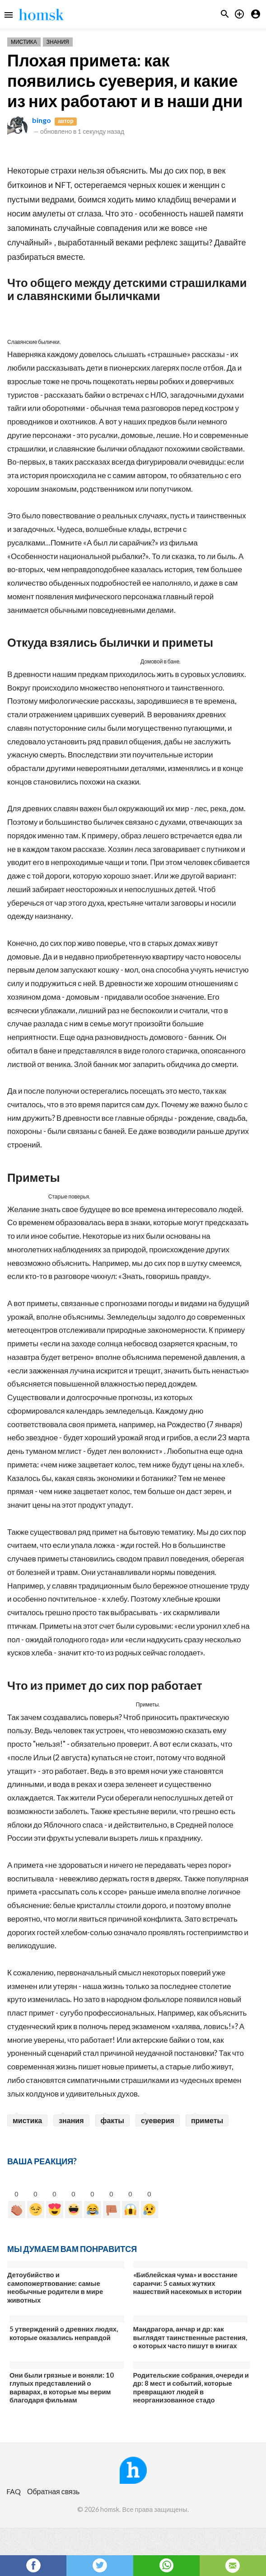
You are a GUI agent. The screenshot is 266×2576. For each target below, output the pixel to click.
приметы (207, 2120)
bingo (41, 120)
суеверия (157, 2120)
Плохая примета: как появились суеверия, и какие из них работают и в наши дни (125, 80)
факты (112, 2120)
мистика (27, 2120)
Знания (58, 41)
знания (71, 2120)
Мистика (24, 41)
